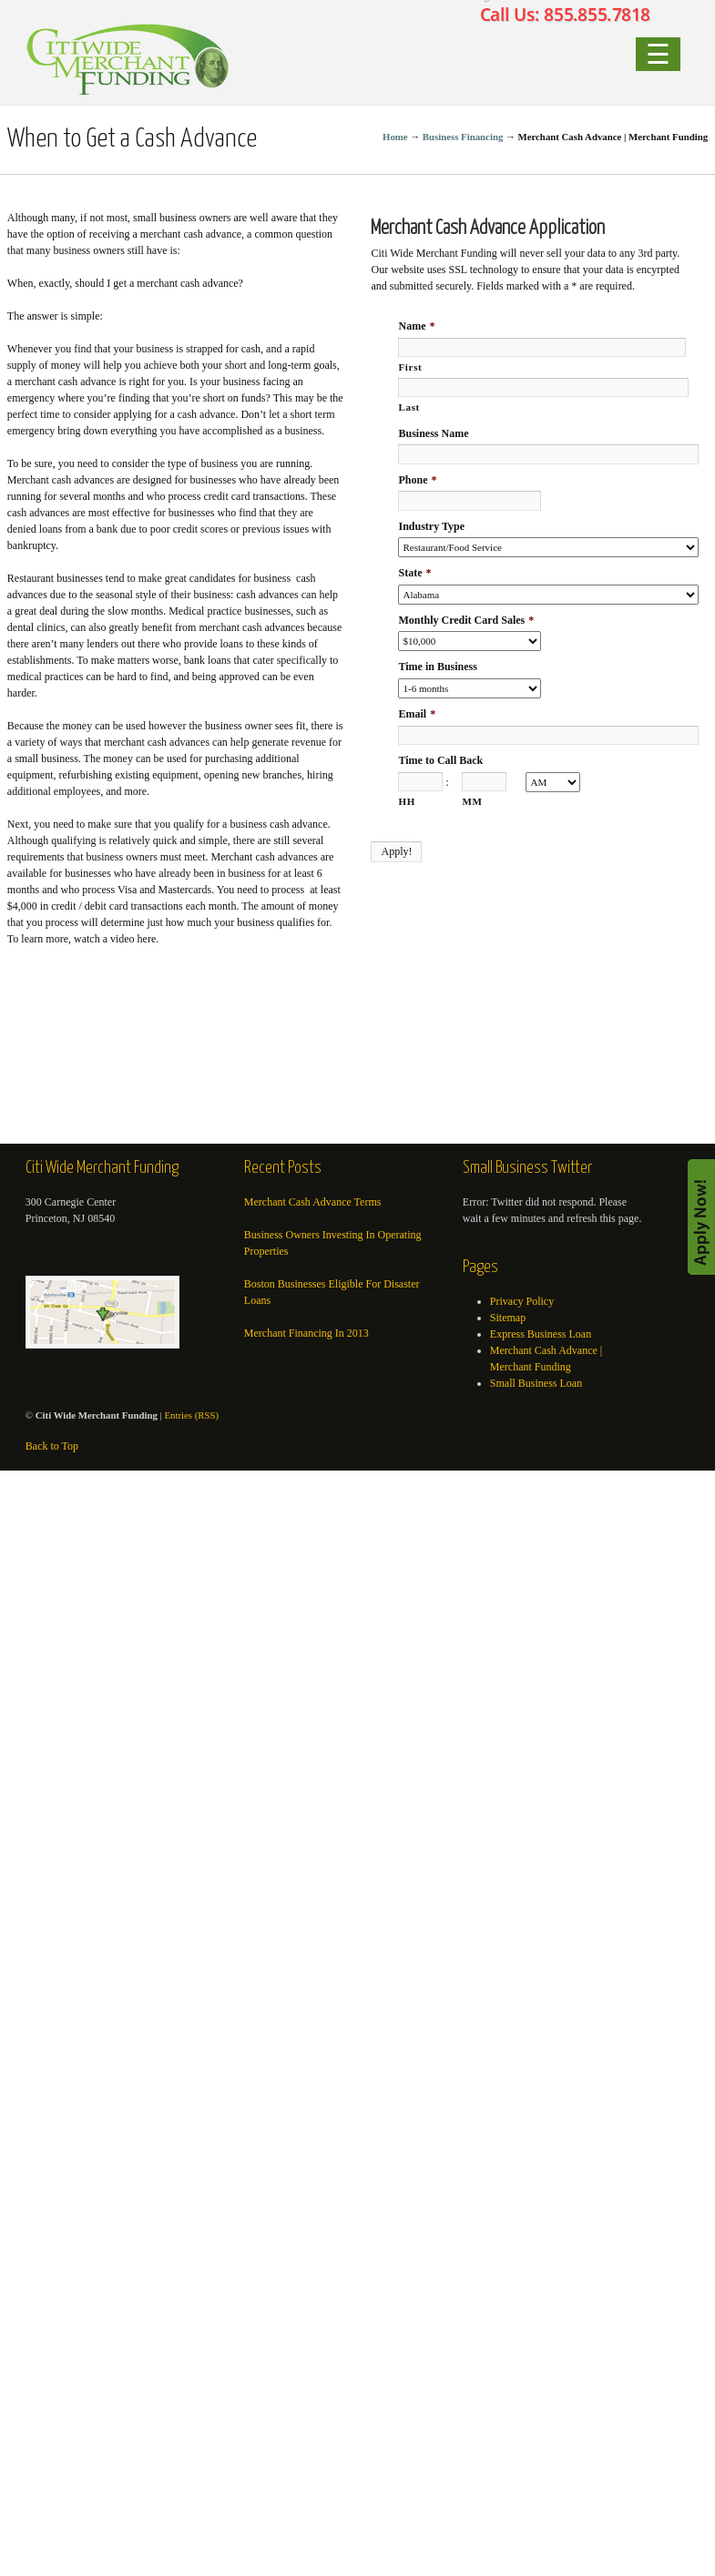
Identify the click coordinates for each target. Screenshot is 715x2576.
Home (395, 136)
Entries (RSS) (191, 1415)
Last (408, 407)
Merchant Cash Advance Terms (313, 1202)
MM (472, 801)
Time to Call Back (440, 760)
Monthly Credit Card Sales (466, 620)
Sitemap (508, 1317)
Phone (417, 479)
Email (416, 714)
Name (416, 326)
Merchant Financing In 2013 (306, 1333)
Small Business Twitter (527, 1168)
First (410, 366)
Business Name (433, 433)
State (414, 572)
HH (406, 801)
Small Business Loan (536, 1383)
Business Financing (463, 136)
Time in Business (437, 666)
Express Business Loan (540, 1334)
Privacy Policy (522, 1301)
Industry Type (431, 526)
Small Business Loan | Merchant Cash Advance (128, 58)
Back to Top (52, 1446)
